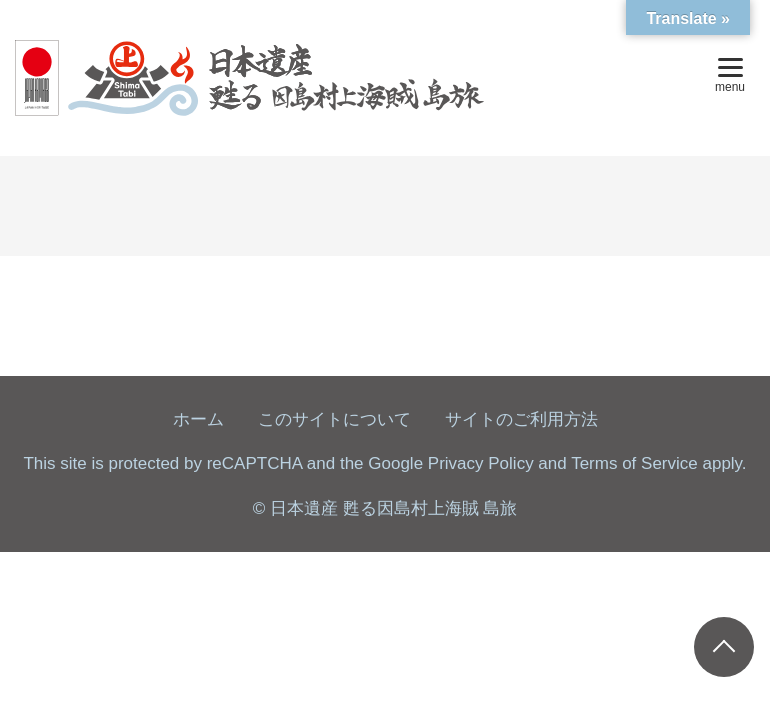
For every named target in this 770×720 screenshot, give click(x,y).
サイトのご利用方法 (521, 419)
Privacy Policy (481, 463)
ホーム (198, 419)
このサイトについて (334, 419)
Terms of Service (634, 463)
